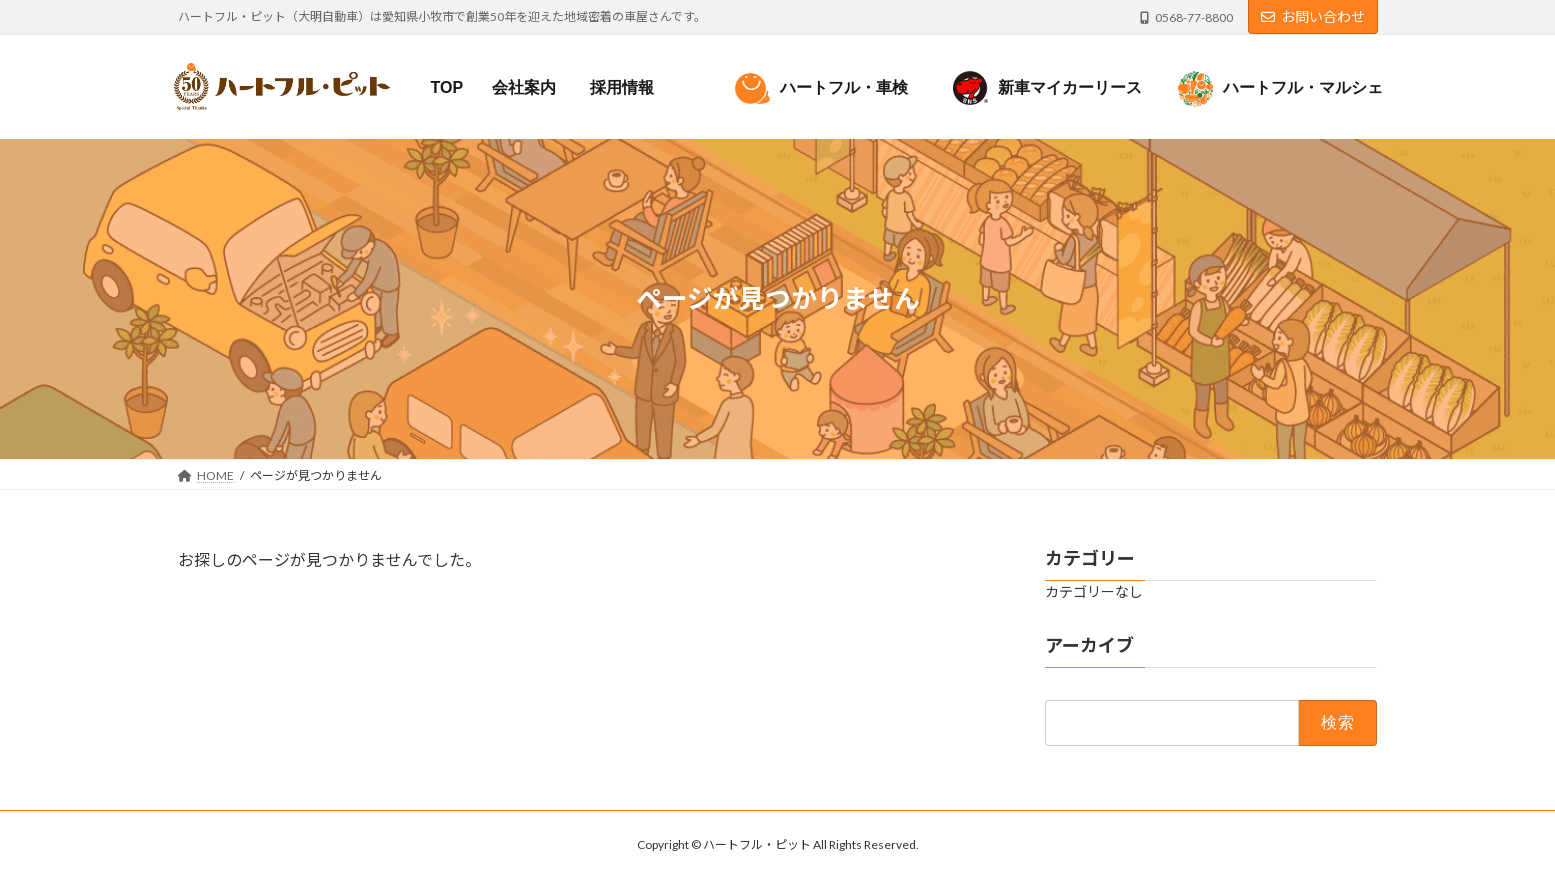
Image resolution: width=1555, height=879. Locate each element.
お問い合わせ (1313, 16)
